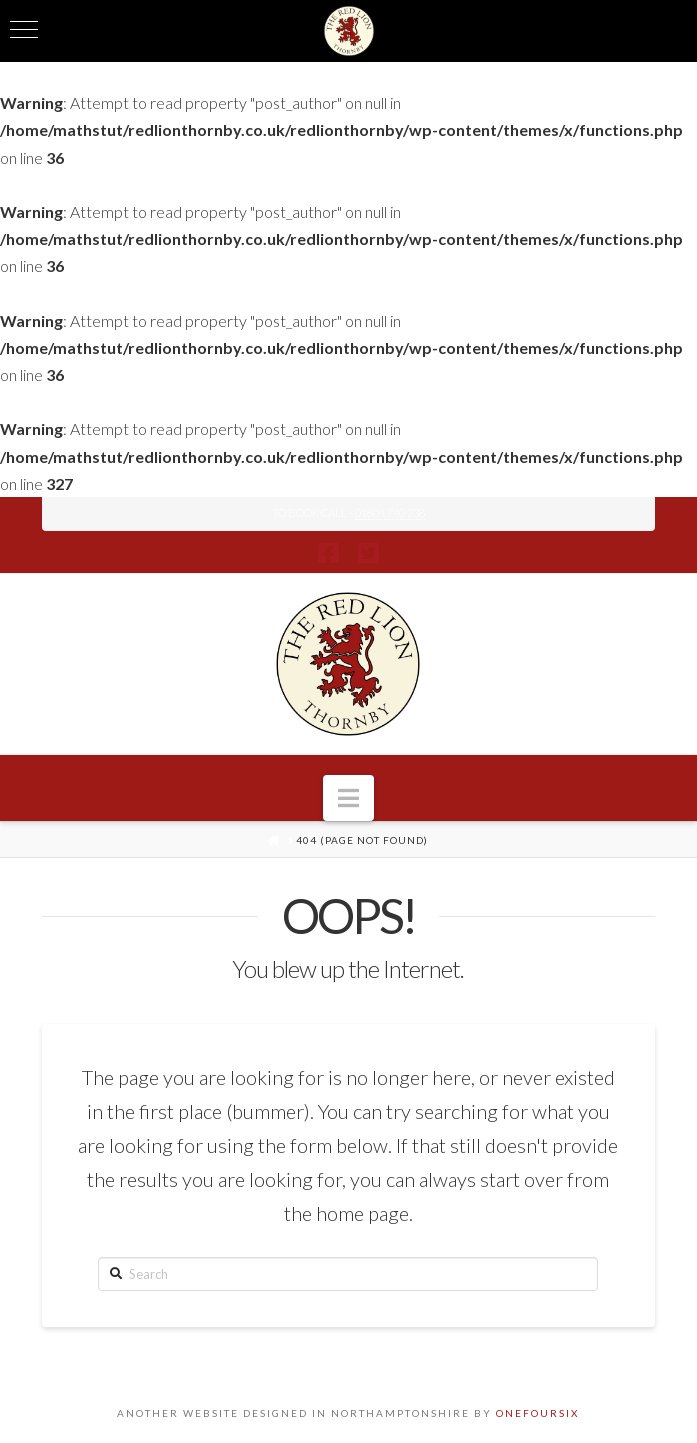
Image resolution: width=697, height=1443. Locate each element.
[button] (348, 798)
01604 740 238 (390, 512)
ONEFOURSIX (537, 1413)
